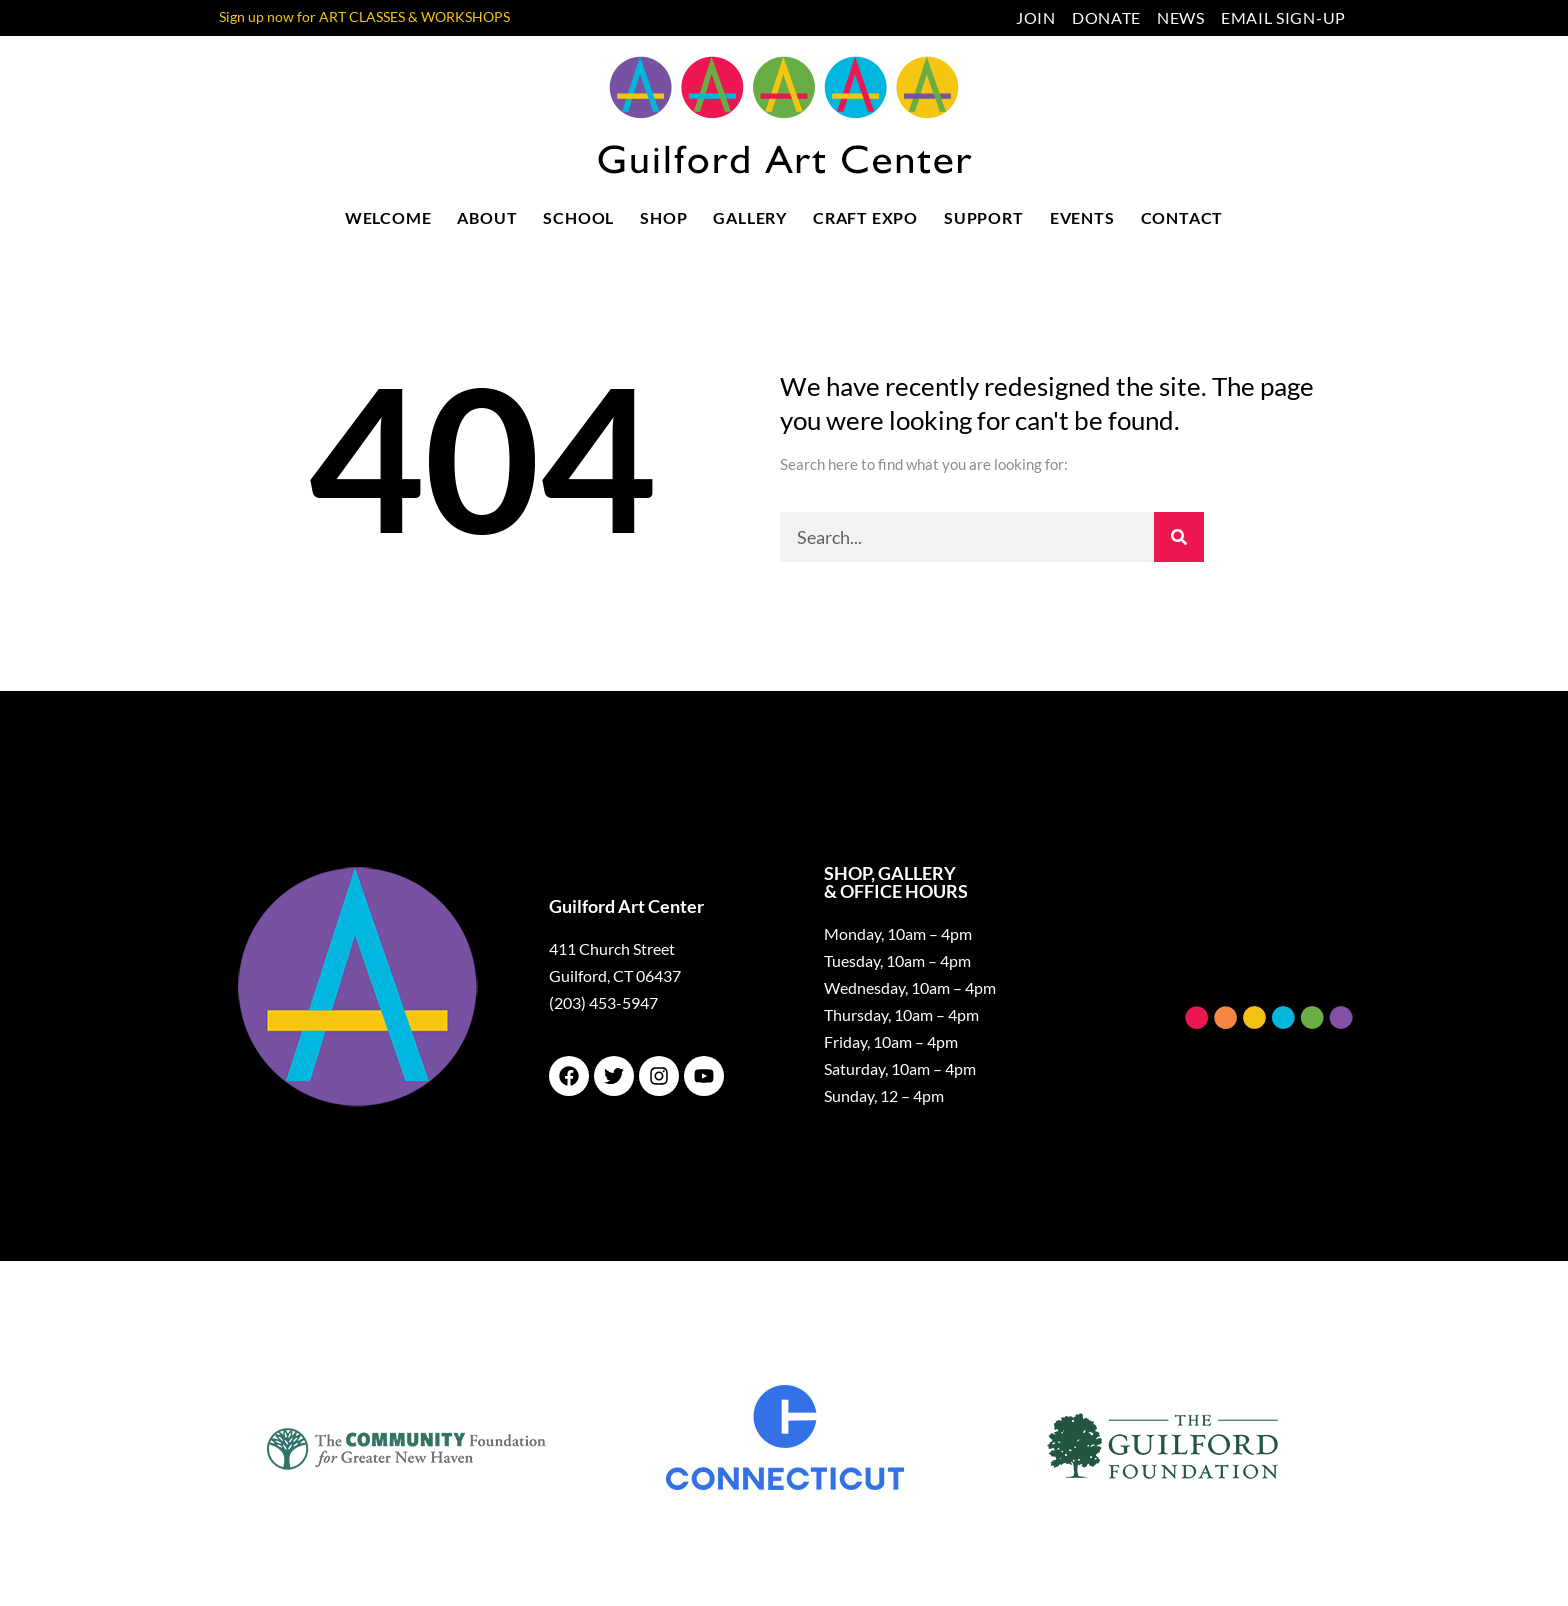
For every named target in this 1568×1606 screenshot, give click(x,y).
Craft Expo (865, 217)
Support (984, 217)
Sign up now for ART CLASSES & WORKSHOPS (364, 16)
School (578, 217)
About (487, 217)
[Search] (1179, 537)
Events (1082, 217)
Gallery (750, 217)
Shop (663, 217)
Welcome (388, 217)
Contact (1182, 217)
